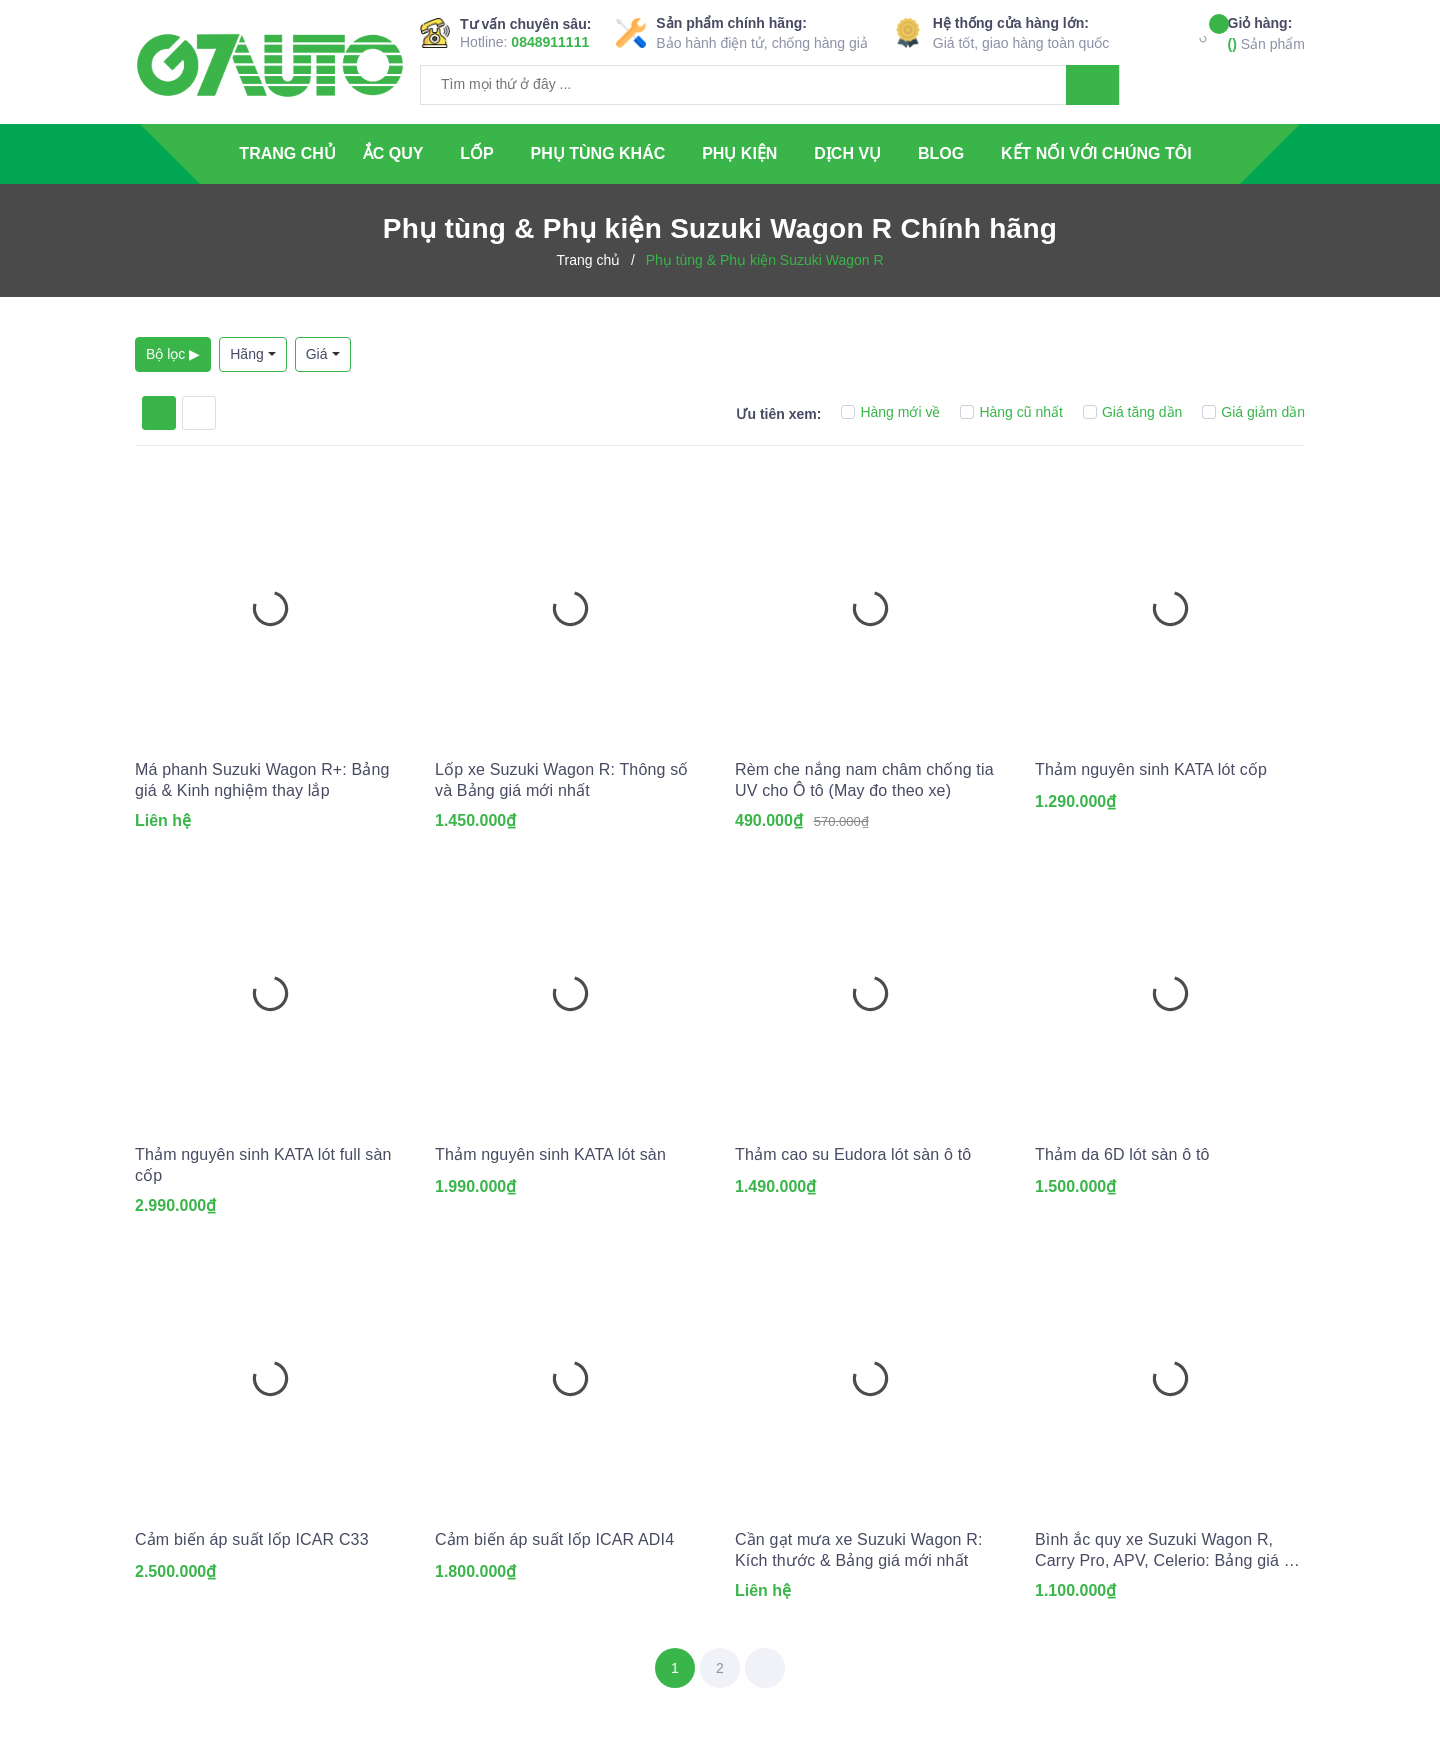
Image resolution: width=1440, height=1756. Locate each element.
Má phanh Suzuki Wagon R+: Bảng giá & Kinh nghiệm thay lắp (262, 780)
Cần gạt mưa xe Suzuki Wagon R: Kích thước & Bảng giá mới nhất (859, 1550)
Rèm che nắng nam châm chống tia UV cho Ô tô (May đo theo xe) (864, 780)
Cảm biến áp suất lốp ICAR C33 (252, 1539)
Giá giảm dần (1253, 412)
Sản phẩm (1266, 32)
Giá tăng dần (1132, 412)
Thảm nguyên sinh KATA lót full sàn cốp (263, 1165)
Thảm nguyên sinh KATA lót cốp (1151, 769)
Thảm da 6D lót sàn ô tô (1122, 1154)
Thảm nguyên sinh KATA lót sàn (550, 1154)
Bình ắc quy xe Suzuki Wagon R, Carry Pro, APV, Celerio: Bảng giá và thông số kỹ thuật (1168, 1551)
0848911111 (550, 42)
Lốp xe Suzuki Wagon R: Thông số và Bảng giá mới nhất (562, 780)
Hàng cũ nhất (1011, 412)
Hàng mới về (890, 412)
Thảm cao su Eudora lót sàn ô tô (853, 1154)
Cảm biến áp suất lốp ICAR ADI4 (554, 1539)
